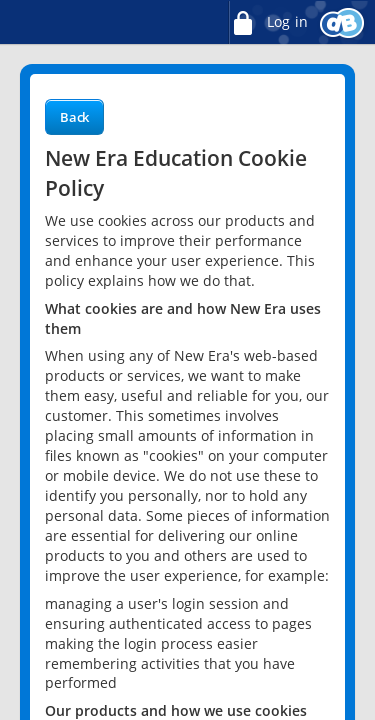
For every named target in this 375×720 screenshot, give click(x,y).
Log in (268, 22)
